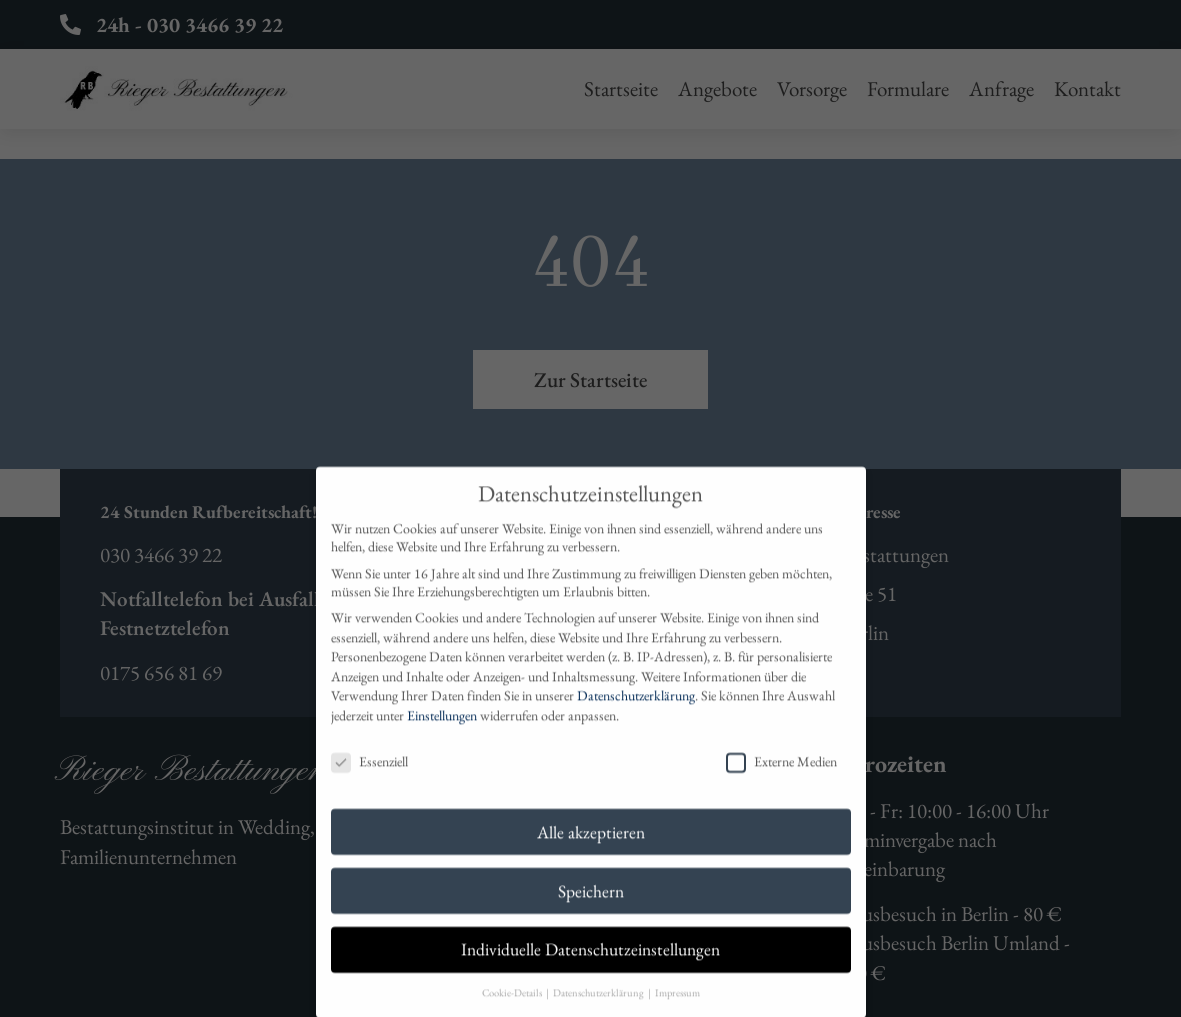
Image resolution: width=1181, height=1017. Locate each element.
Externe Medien (781, 780)
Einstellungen (442, 734)
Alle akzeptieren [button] (591, 849)
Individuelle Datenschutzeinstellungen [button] (590, 967)
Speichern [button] (591, 908)
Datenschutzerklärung (636, 714)
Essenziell (369, 780)
